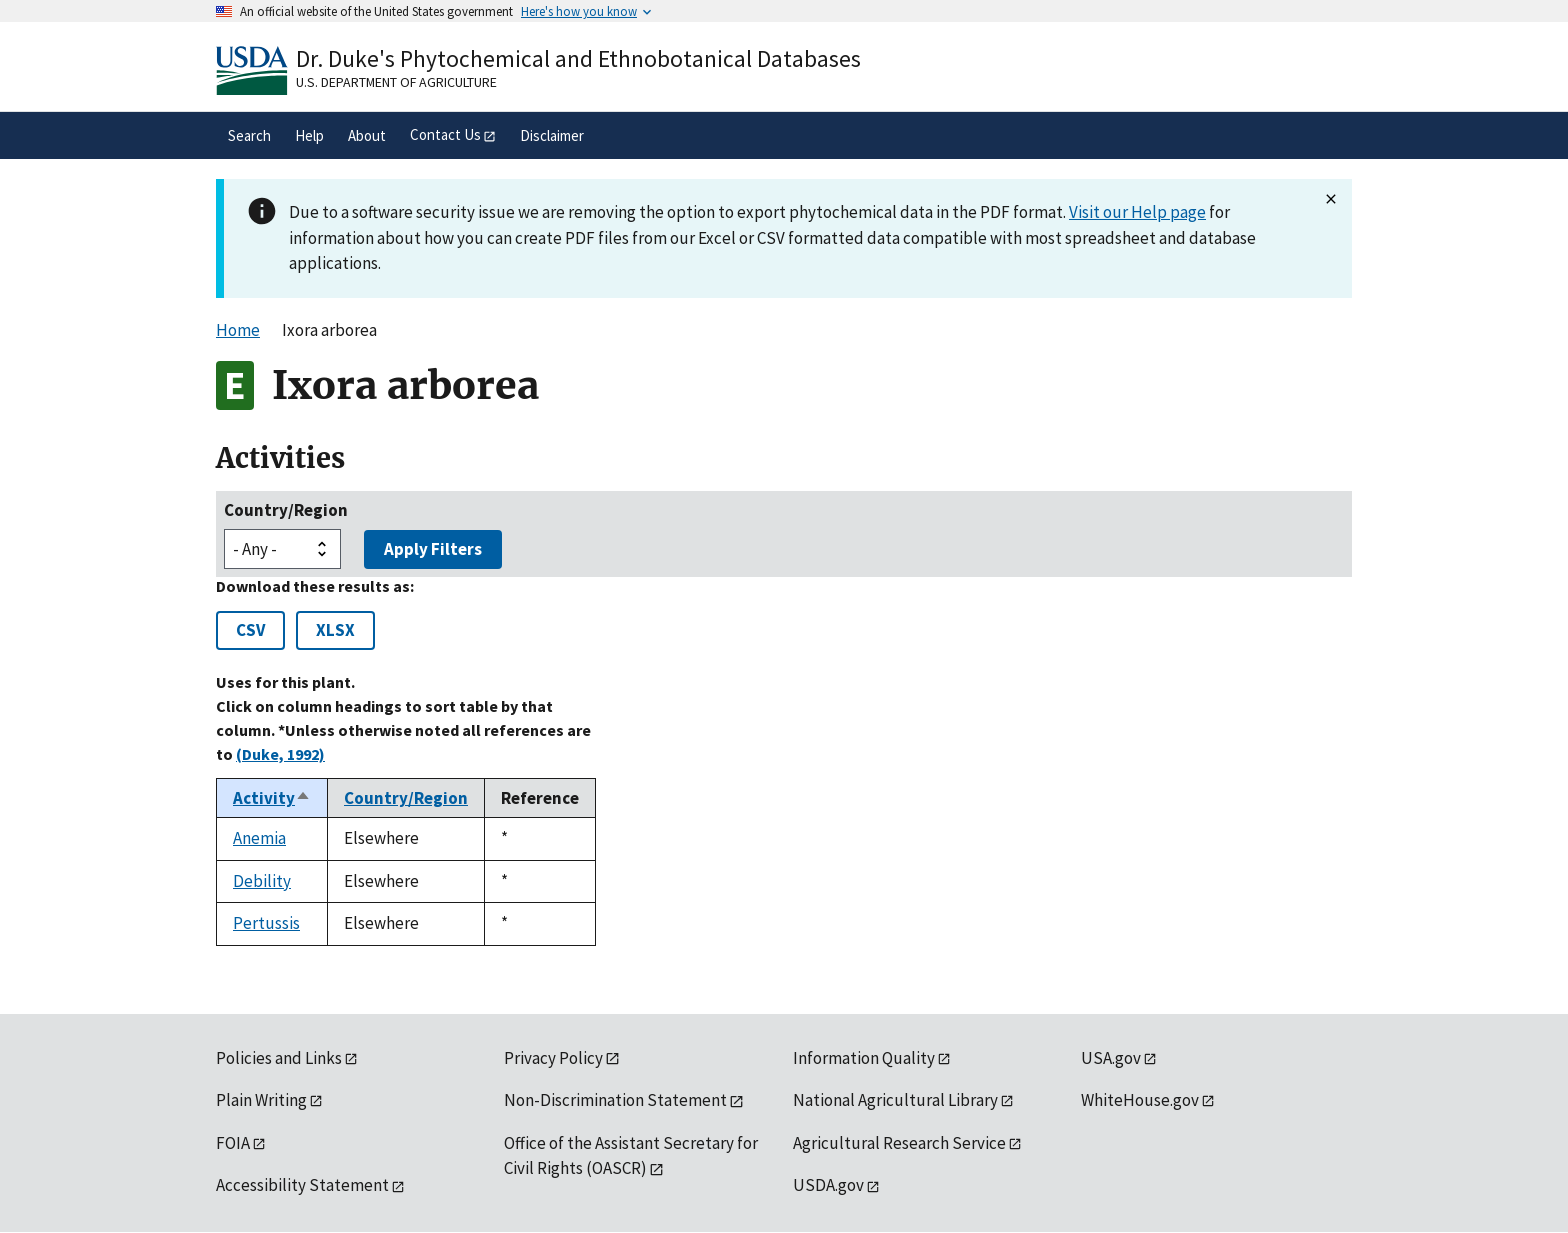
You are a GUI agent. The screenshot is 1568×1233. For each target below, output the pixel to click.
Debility (262, 881)
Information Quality (864, 1058)
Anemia (259, 838)
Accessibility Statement (302, 1185)
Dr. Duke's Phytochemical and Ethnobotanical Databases (578, 58)
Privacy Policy (553, 1058)
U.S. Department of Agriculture (396, 82)
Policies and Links (279, 1058)
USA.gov (1111, 1058)
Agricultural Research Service (899, 1143)
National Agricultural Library (895, 1100)
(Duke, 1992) (280, 754)
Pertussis (266, 923)
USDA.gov (828, 1185)
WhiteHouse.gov (1140, 1100)
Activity (272, 798)
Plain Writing (261, 1100)
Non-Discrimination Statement (615, 1100)
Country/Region (286, 510)
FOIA (233, 1143)
